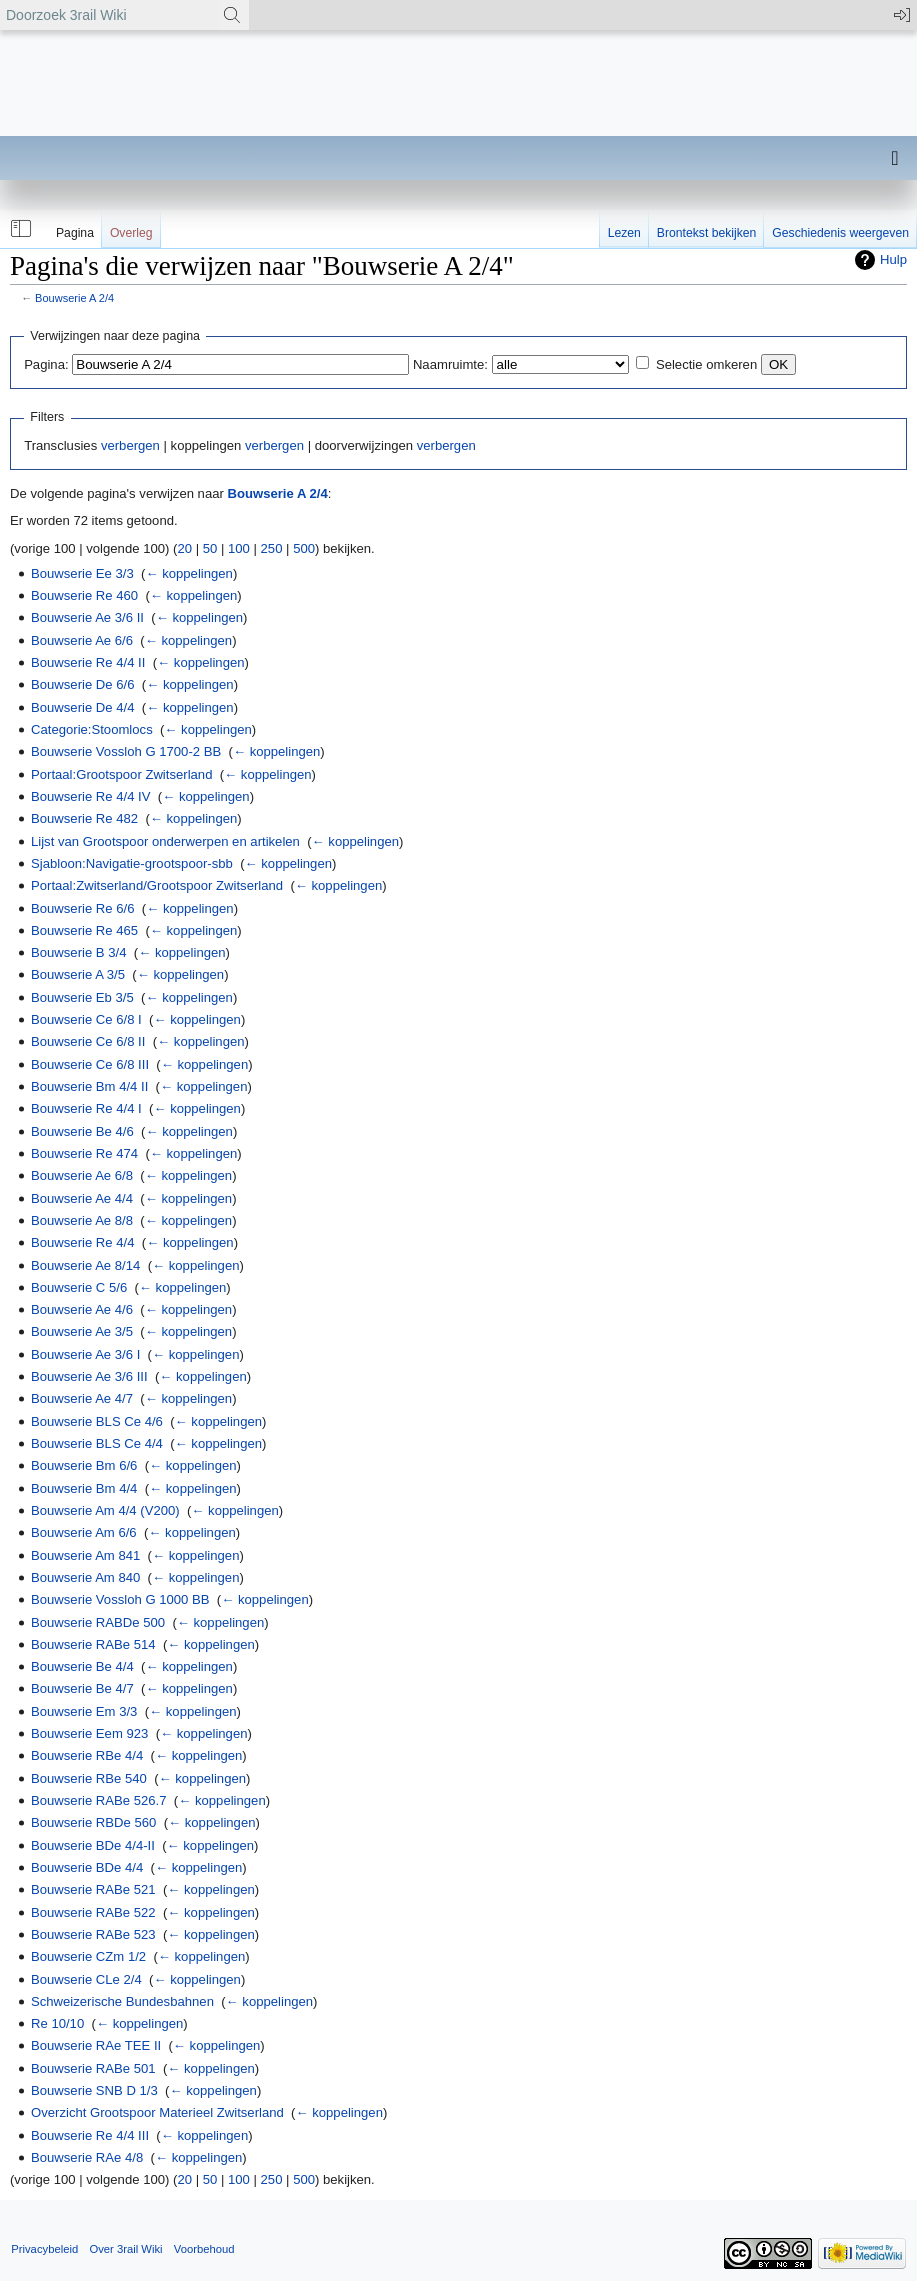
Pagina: (46, 364)
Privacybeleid (44, 2249)
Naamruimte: (450, 364)
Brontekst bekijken (706, 233)
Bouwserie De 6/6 (82, 684)
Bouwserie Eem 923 (89, 1733)
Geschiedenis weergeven (840, 233)
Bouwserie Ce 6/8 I (86, 1019)
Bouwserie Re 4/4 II (88, 662)
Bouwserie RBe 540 (89, 1778)
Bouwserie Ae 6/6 (82, 640)
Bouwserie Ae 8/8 (82, 1220)
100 (239, 548)
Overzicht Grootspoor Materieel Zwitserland (157, 2112)
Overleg (131, 233)
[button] (19, 229)
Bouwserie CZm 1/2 (88, 1956)
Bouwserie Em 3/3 (84, 1711)
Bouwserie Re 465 (84, 930)
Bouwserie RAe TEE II (96, 2045)
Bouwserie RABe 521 (93, 1889)
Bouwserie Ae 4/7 (82, 1398)
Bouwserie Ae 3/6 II (87, 617)
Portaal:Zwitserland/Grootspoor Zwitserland (157, 885)
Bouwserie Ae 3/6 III (89, 1376)
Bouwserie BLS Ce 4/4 (97, 1443)
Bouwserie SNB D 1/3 (94, 2090)
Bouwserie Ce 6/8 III (90, 1064)
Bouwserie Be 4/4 (82, 1666)
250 (272, 548)
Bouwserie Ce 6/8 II (88, 1041)
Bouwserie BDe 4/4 (87, 1867)
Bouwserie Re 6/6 (82, 908)
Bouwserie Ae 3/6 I (85, 1354)
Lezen (624, 233)
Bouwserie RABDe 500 (98, 1622)
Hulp (893, 259)
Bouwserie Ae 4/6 (82, 1309)
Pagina (75, 233)
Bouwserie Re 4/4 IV (91, 796)
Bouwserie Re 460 (84, 595)
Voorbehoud (204, 2249)
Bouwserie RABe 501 (93, 2068)
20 (184, 548)
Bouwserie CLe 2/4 (86, 1979)
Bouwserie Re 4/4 (82, 1242)
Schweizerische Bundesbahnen (122, 2001)
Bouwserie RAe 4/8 (87, 2157)
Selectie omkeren (706, 364)
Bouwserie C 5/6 (79, 1287)
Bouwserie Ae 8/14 (85, 1265)
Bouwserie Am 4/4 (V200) (105, 1510)
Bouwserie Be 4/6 (82, 1131)
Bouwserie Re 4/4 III (90, 2135)
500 (304, 548)
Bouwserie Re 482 (84, 818)
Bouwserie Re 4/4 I (86, 1108)
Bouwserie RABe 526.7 (99, 1800)
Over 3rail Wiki (125, 2249)
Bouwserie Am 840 (85, 1577)
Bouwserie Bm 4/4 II (89, 1086)
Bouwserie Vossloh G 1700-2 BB (126, 751)
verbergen (130, 445)
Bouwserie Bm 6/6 (84, 1465)
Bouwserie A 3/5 (78, 974)
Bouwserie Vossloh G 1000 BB (120, 1599)
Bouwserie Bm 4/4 (84, 1488)
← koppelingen (188, 573)
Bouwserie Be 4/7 (82, 1688)
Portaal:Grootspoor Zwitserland (121, 774)
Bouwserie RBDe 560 (93, 1822)
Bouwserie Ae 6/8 (82, 1175)
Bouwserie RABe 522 (93, 1912)
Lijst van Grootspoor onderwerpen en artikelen (165, 841)
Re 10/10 (57, 2023)
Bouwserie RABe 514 (93, 1644)
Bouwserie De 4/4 (82, 707)
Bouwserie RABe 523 (93, 1934)
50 (210, 548)
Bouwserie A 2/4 (74, 298)
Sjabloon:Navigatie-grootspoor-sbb (132, 863)
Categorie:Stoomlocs (92, 729)
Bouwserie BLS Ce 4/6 (97, 1421)
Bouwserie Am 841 (85, 1555)
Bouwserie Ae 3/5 (82, 1331)
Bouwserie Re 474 (84, 1153)
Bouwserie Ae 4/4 (82, 1198)
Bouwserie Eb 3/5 (82, 997)
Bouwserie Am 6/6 (84, 1532)
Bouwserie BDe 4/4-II (93, 1845)
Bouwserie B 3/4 (78, 952)
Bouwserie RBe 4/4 (87, 1755)
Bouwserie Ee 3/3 (82, 573)
